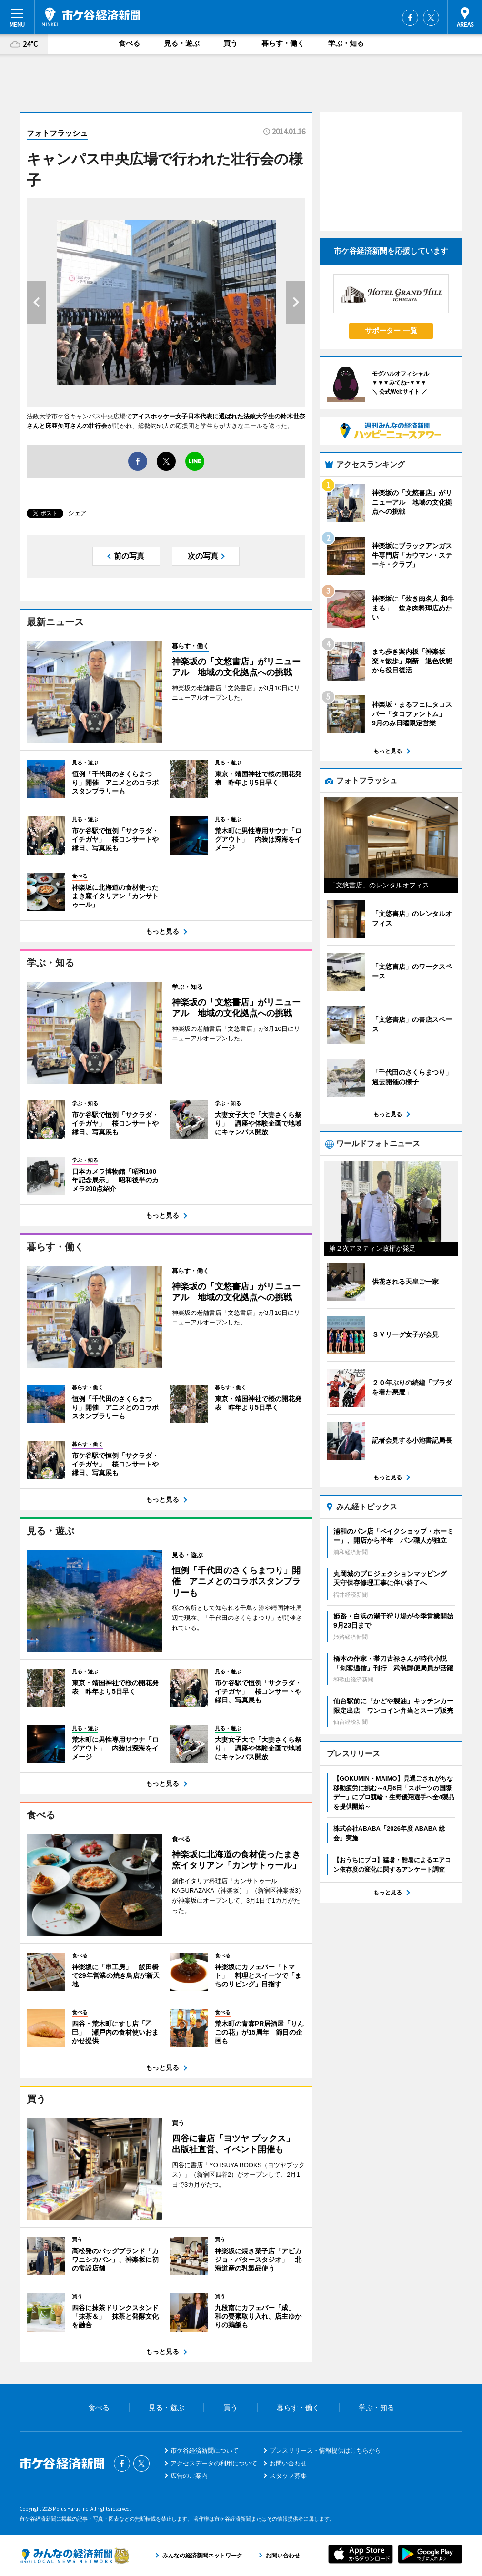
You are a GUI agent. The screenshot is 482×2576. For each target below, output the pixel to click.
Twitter (431, 18)
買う (230, 43)
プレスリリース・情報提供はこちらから (325, 2450)
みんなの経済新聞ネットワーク (74, 2555)
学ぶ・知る (346, 43)
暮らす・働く (282, 43)
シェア (77, 513)
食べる (129, 43)
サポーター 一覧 (391, 330)
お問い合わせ (288, 2463)
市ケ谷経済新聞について (205, 2450)
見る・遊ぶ (182, 43)
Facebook (410, 18)
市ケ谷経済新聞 (91, 16)
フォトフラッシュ (57, 133)
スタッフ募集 (288, 2475)
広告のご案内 (189, 2475)
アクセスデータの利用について (214, 2463)
